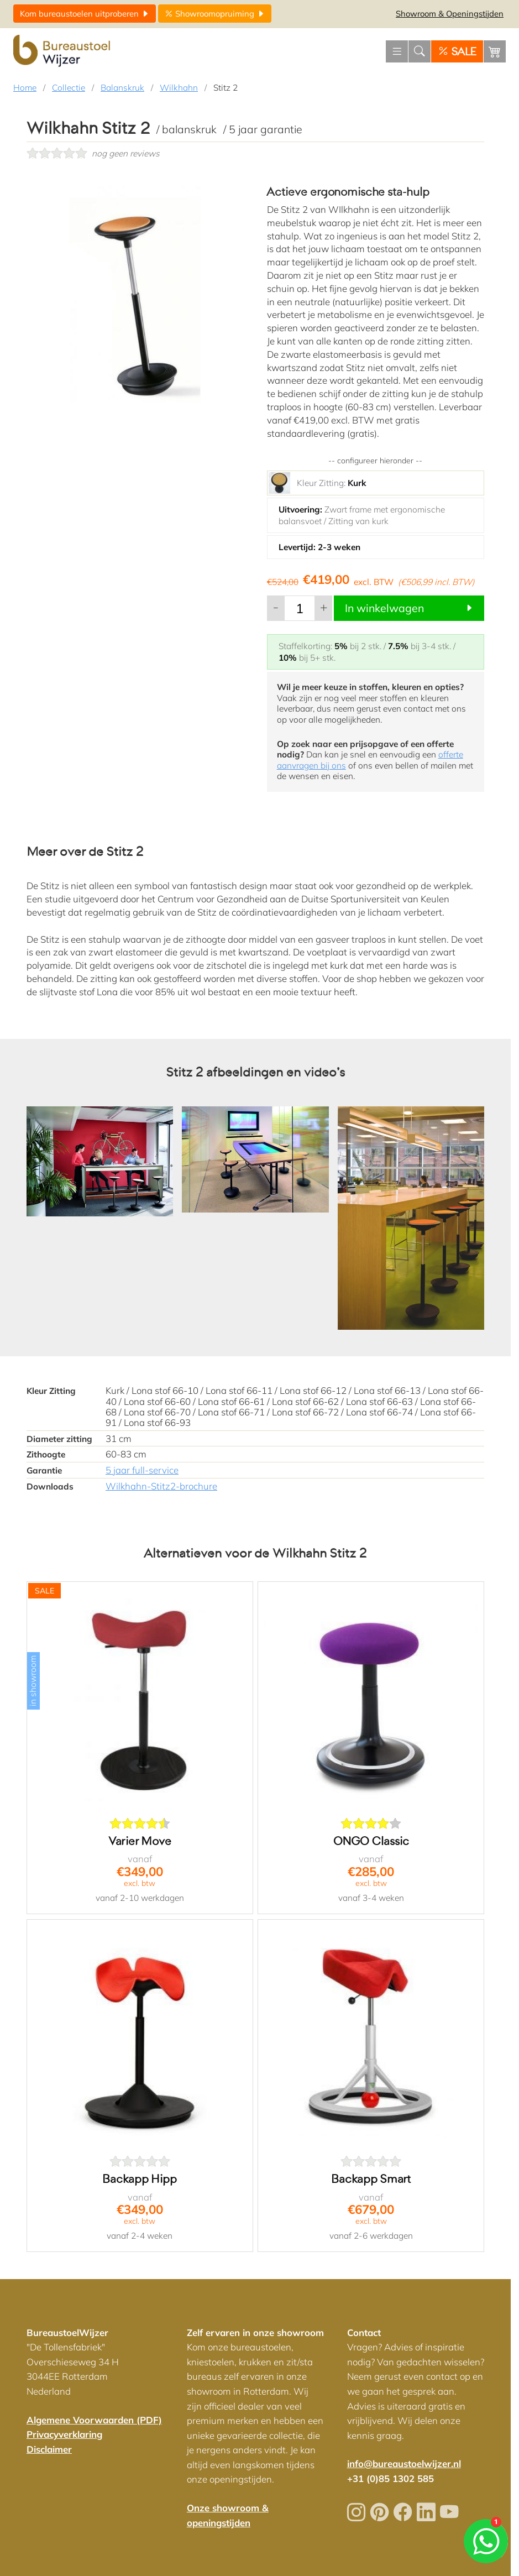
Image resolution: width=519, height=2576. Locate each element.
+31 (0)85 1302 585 (390, 2478)
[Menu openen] (397, 51)
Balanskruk (122, 87)
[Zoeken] (419, 51)
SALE (457, 52)
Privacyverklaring (64, 2434)
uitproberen (84, 13)
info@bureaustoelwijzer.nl (404, 2463)
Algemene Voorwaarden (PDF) (94, 2420)
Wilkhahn (179, 87)
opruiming (215, 13)
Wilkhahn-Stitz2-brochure (161, 1486)
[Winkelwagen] (495, 51)
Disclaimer (49, 2449)
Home (24, 87)
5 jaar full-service (142, 1470)
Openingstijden (450, 13)
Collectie (68, 87)
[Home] (63, 51)
